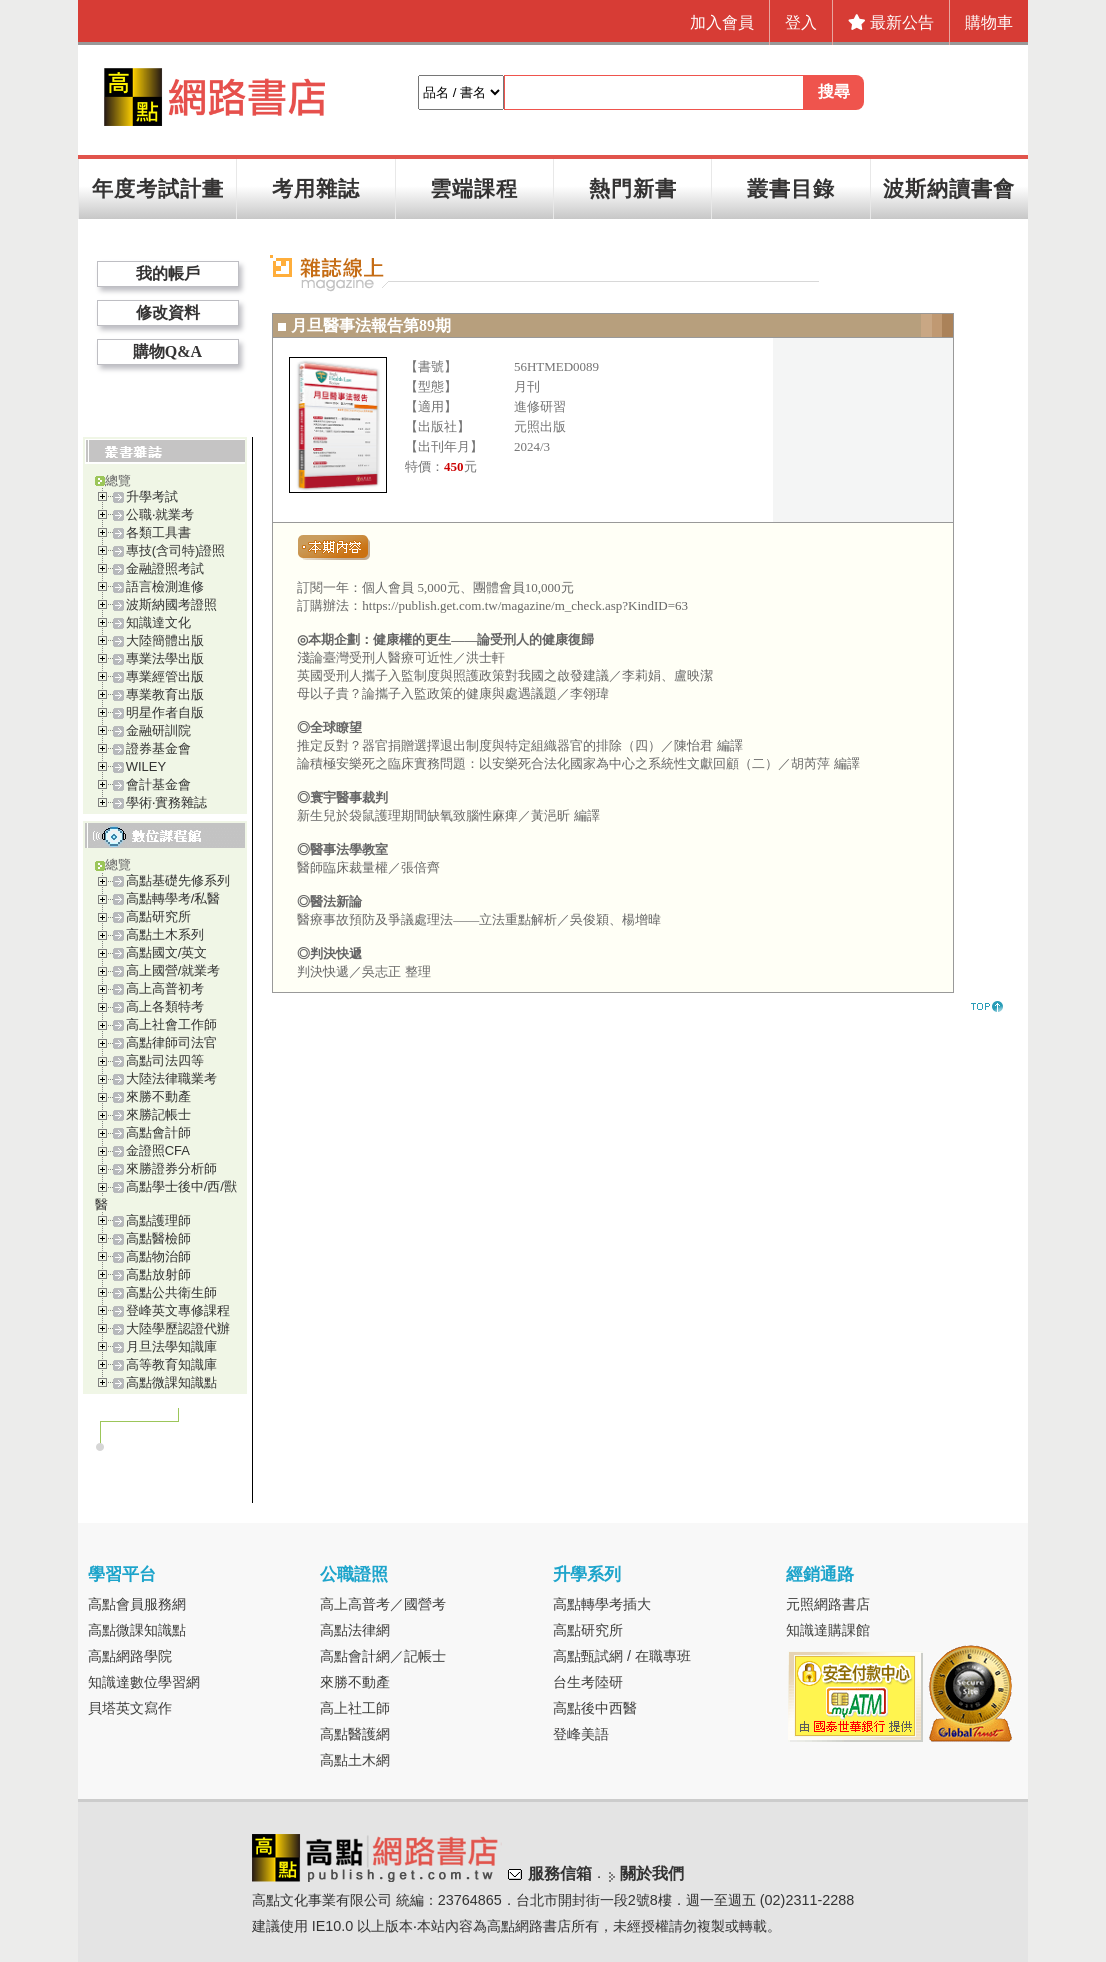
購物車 (989, 22)
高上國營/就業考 (173, 970)
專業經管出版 (165, 676)
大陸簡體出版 (165, 640)
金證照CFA (158, 1150)
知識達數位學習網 (144, 1682)
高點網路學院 (130, 1656)
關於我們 (652, 1873)
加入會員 (722, 22)
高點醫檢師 (158, 1238)
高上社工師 (355, 1708)
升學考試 (152, 496)
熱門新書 (633, 188)
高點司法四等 (165, 1060)
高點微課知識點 (171, 1382)
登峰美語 (581, 1734)
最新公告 (891, 22)
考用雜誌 (316, 188)
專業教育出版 (165, 694)
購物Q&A (167, 351)
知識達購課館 (828, 1630)
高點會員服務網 (137, 1604)
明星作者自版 (165, 712)
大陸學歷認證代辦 (178, 1328)
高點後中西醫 (595, 1708)
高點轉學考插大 (602, 1604)
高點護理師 (158, 1220)
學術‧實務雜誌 (166, 802)
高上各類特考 (165, 1006)
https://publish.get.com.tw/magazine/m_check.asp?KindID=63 (525, 605)
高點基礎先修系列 (178, 880)
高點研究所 (158, 916)
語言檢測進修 (165, 586)
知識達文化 (158, 622)
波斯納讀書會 (949, 188)
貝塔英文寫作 (130, 1708)
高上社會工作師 (171, 1024)
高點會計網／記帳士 (383, 1656)
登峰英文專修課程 (178, 1310)
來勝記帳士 (158, 1114)
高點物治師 (158, 1256)
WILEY (146, 766)
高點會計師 (158, 1132)
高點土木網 (355, 1760)
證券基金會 (158, 748)
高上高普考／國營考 (383, 1604)
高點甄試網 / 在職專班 (622, 1656)
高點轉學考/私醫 (173, 898)
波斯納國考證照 (171, 604)
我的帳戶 (168, 273)
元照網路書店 (828, 1604)
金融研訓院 (158, 730)
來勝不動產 (158, 1096)
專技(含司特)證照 (176, 550)
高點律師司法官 (171, 1042)
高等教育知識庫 (171, 1364)
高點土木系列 (165, 934)
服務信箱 (560, 1873)
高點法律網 (355, 1630)
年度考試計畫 (158, 188)
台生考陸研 (588, 1682)
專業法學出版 (165, 658)
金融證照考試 (165, 568)
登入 (801, 22)
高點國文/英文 (167, 952)
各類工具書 (158, 532)
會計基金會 (158, 784)
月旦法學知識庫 (171, 1346)
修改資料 (168, 312)
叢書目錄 (791, 188)
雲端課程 (474, 188)
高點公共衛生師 (171, 1292)
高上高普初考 (165, 988)
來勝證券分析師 (171, 1168)
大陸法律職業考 (171, 1078)
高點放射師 (158, 1274)
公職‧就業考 (160, 514)
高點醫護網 (355, 1734)
